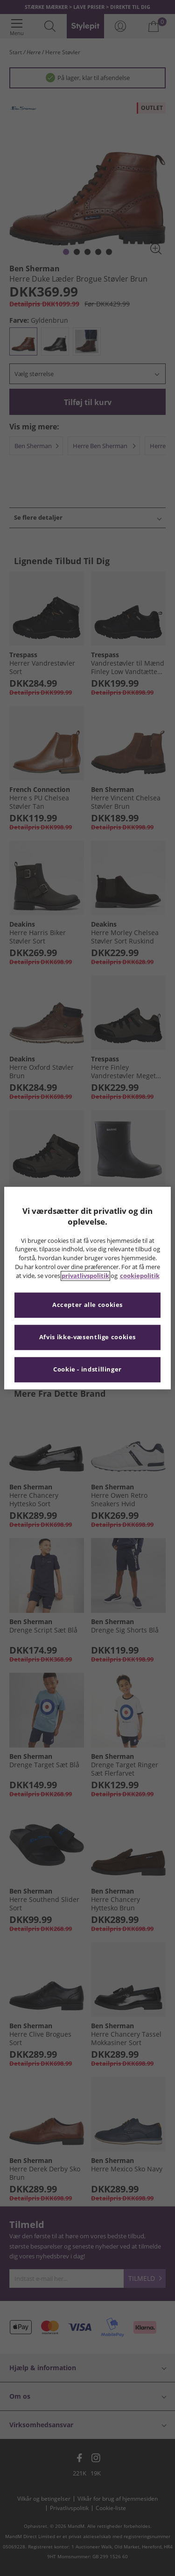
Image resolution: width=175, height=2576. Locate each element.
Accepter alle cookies (87, 1305)
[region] (87, 1288)
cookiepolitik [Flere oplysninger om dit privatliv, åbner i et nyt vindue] (140, 1276)
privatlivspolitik (85, 1276)
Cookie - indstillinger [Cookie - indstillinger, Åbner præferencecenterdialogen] (87, 1369)
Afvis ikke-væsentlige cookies (87, 1337)
